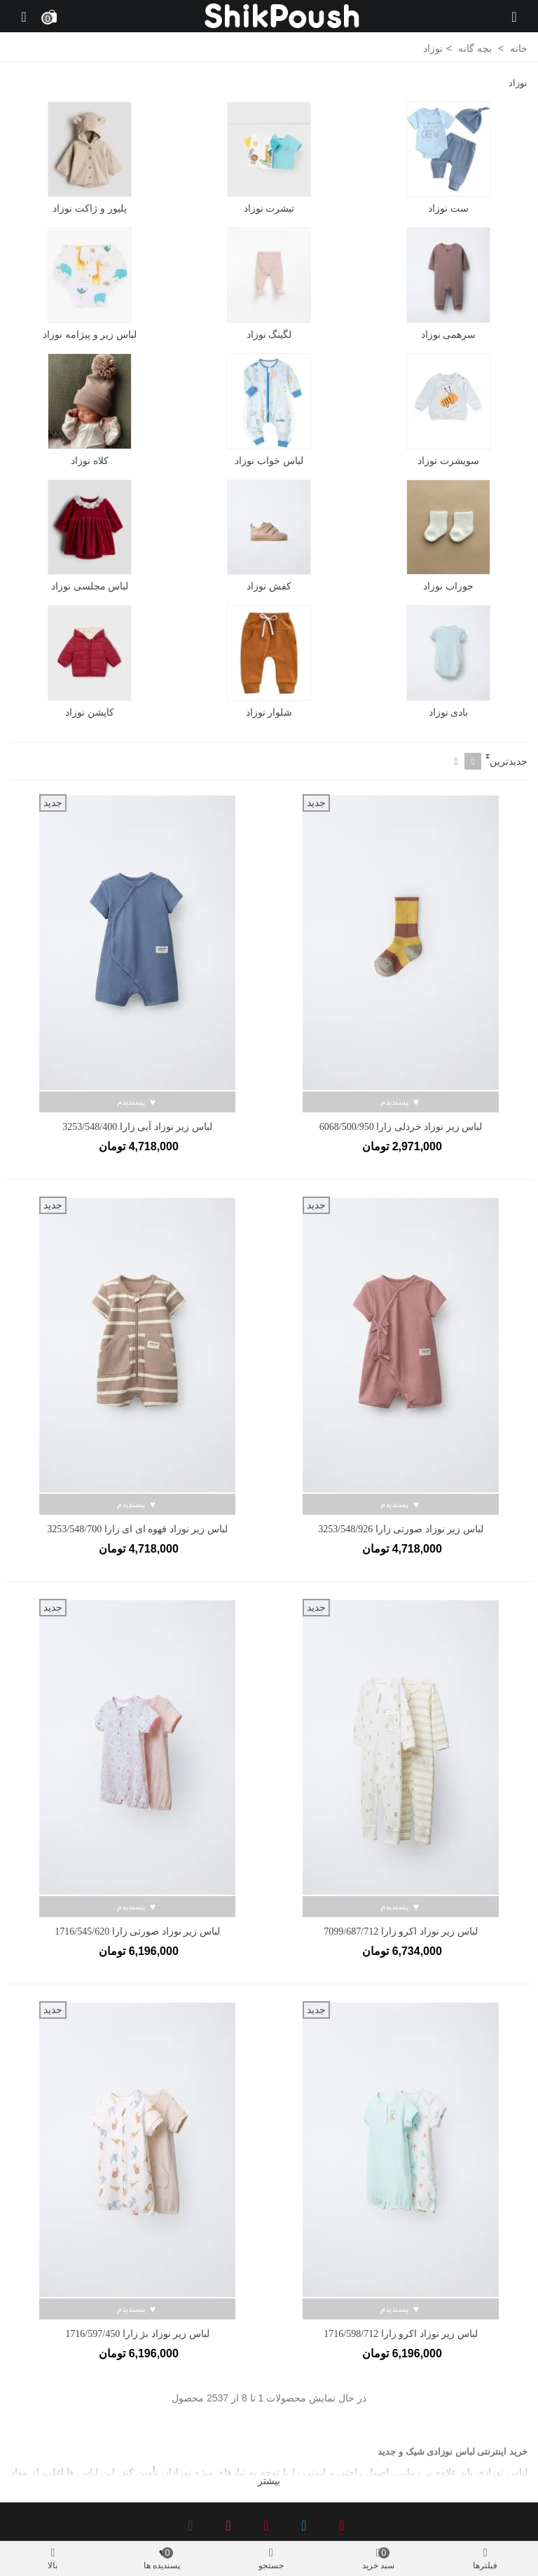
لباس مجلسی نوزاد (90, 586)
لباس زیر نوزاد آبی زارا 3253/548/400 (137, 1127)
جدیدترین (508, 761)
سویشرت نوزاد (448, 460)
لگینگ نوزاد (269, 334)
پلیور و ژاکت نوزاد (90, 208)
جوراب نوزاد (448, 586)
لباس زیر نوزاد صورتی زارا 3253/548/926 (400, 1529)
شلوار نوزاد (269, 712)
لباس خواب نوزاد (269, 460)
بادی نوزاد (449, 712)
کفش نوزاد (269, 586)
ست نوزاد (448, 208)
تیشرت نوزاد (269, 208)
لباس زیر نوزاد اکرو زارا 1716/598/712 (400, 2334)
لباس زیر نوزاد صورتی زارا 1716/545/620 (137, 1931)
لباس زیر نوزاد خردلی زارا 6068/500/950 (400, 1127)
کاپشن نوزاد (89, 712)
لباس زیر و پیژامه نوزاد (90, 334)
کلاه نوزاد (90, 460)
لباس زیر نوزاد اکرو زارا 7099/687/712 (400, 1931)
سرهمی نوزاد (448, 334)
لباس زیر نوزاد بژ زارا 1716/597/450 (137, 2334)
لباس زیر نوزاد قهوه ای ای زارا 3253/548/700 (137, 1529)
